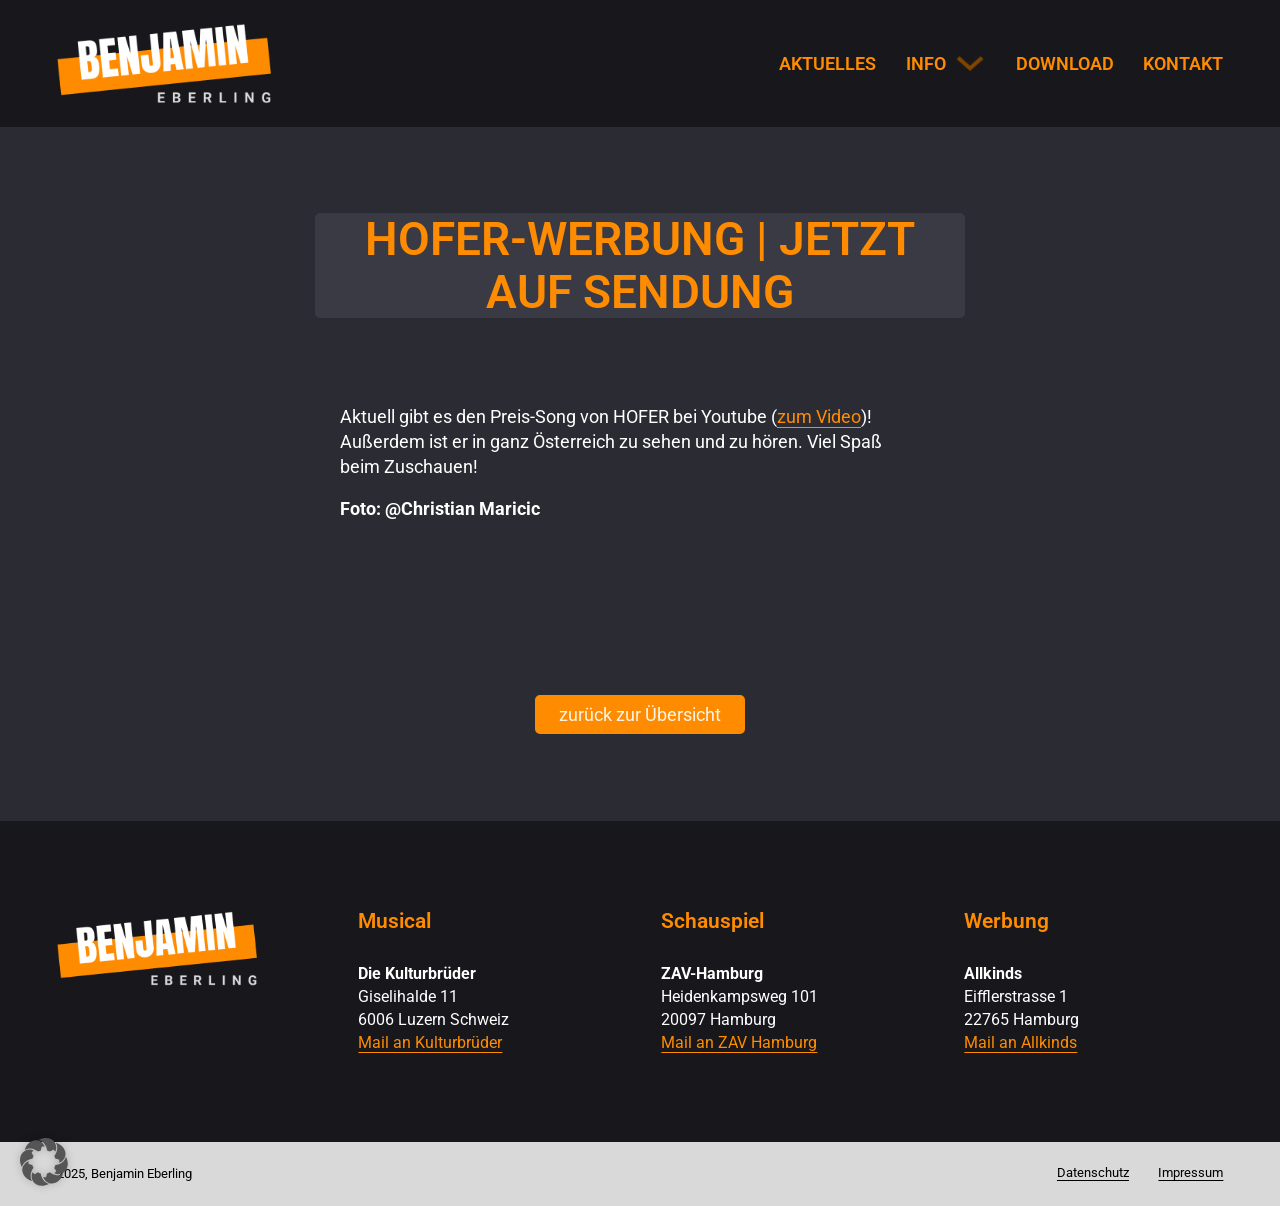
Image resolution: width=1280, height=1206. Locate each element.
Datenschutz (1093, 1172)
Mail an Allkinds (1020, 1042)
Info (926, 63)
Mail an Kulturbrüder (430, 1042)
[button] (44, 1162)
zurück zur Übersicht (640, 714)
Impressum (1190, 1172)
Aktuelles (827, 63)
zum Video (819, 416)
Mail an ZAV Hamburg (739, 1042)
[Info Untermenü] (970, 63)
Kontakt (1183, 63)
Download (1065, 63)
